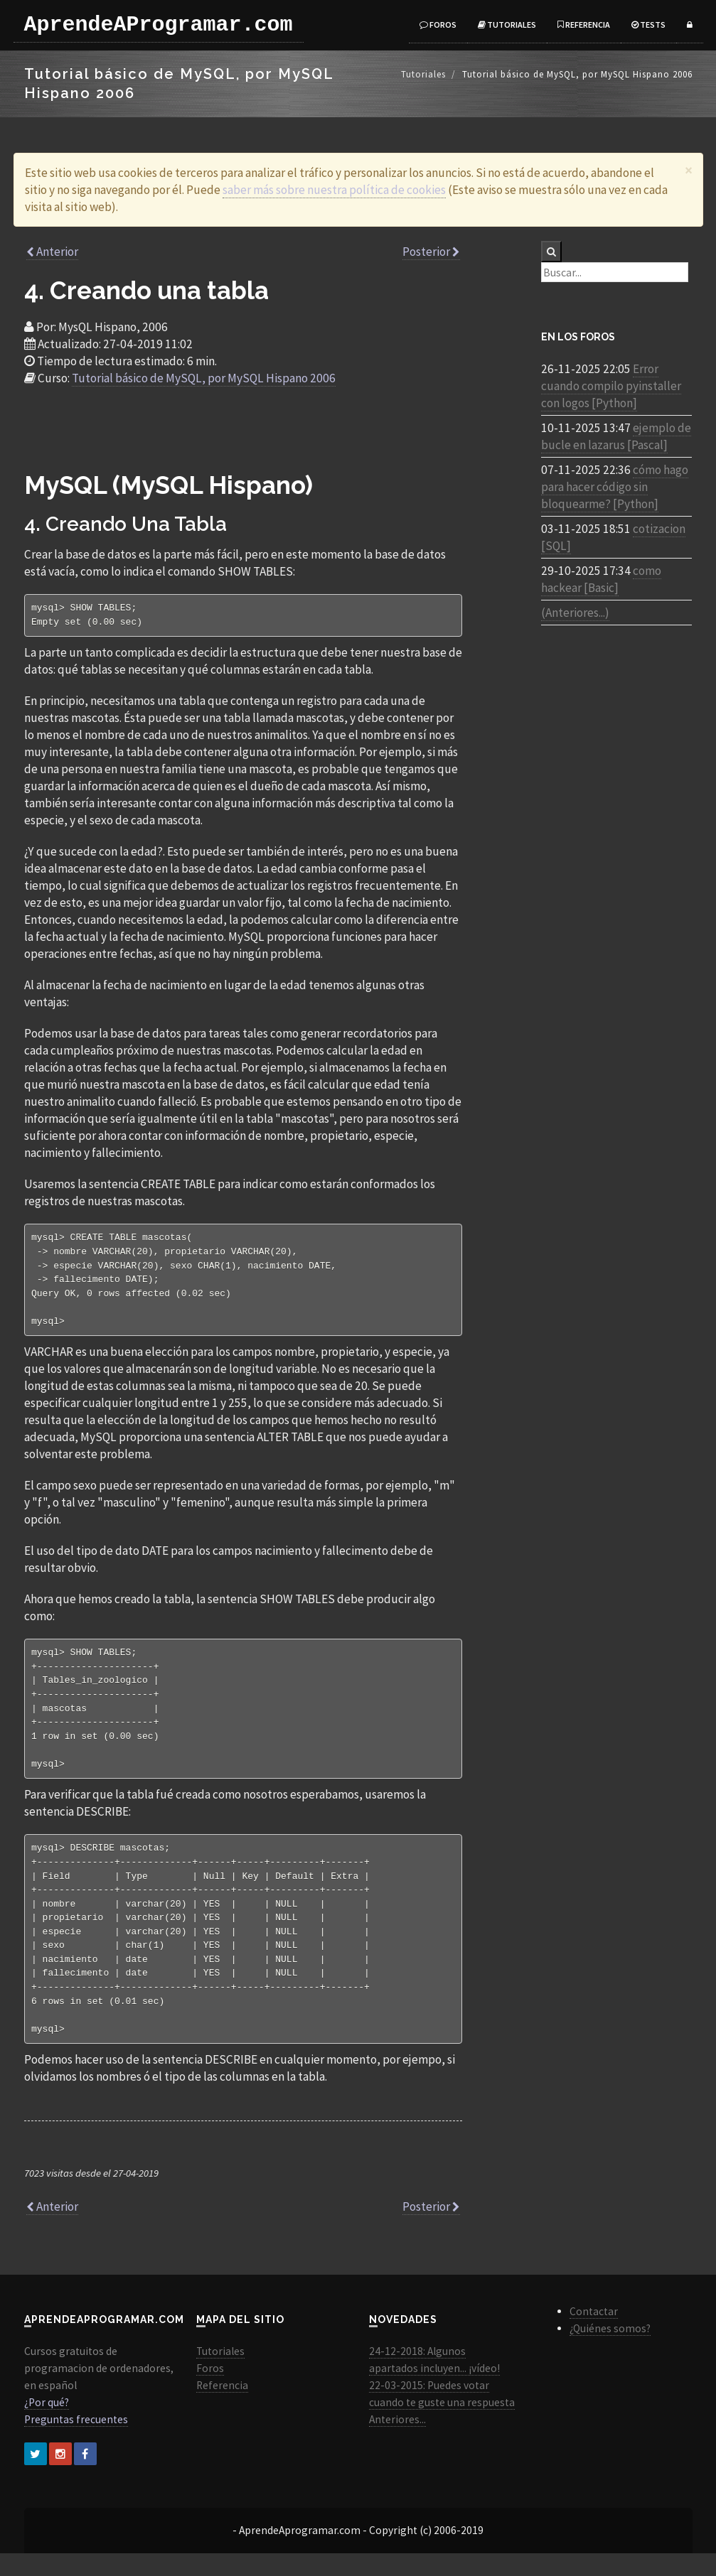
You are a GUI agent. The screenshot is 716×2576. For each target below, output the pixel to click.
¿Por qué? (46, 2425)
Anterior (52, 251)
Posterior (431, 251)
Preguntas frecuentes (76, 2442)
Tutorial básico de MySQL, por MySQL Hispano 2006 (204, 378)
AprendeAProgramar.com (158, 25)
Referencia (583, 24)
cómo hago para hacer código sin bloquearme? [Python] (614, 487)
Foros (438, 24)
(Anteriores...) (575, 612)
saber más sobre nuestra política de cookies (334, 190)
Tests (648, 24)
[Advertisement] (243, 435)
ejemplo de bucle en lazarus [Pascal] (616, 436)
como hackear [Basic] (601, 579)
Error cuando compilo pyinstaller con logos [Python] (611, 386)
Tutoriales (507, 24)
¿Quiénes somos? (610, 2351)
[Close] (689, 170)
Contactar (594, 2334)
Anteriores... (397, 2442)
